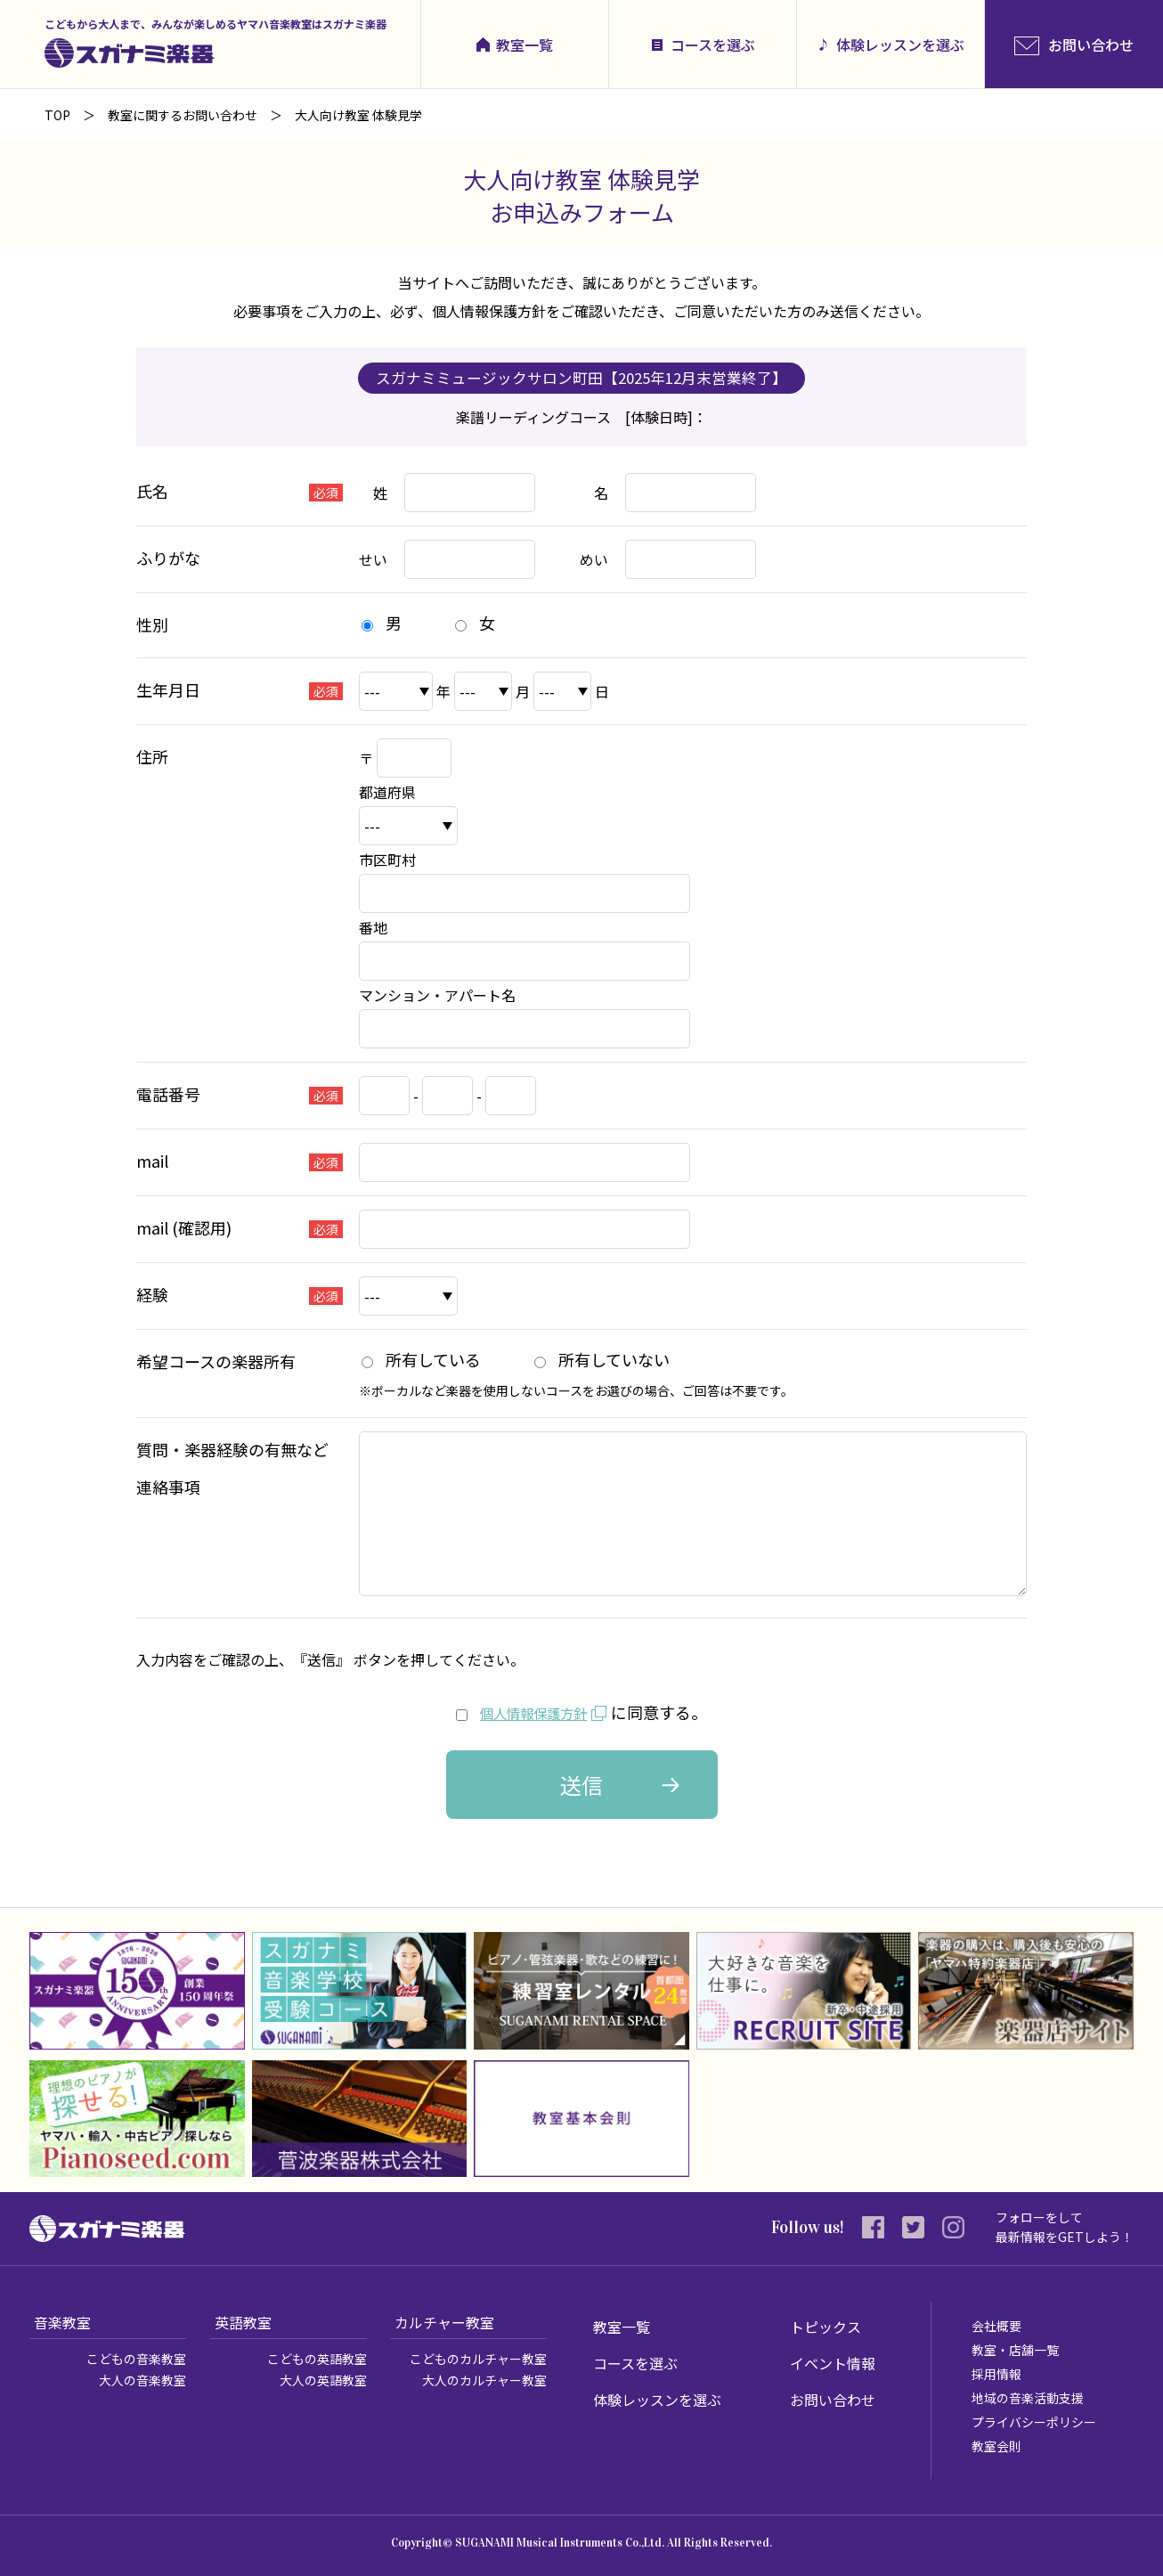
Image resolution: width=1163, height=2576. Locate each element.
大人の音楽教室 (142, 2380)
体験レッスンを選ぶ (900, 44)
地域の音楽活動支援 (1028, 2398)
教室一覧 (524, 44)
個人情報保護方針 (533, 1712)
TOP (57, 115)
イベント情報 (832, 2363)
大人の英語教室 (323, 2380)
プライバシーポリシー (1034, 2422)
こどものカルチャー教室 (478, 2359)
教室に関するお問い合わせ (182, 115)
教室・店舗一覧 (1015, 2350)
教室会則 (996, 2446)
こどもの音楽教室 (136, 2359)
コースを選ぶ (713, 44)
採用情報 (996, 2374)
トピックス (825, 2326)
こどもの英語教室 (317, 2359)
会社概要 (996, 2326)
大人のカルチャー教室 (484, 2380)
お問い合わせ (832, 2399)
